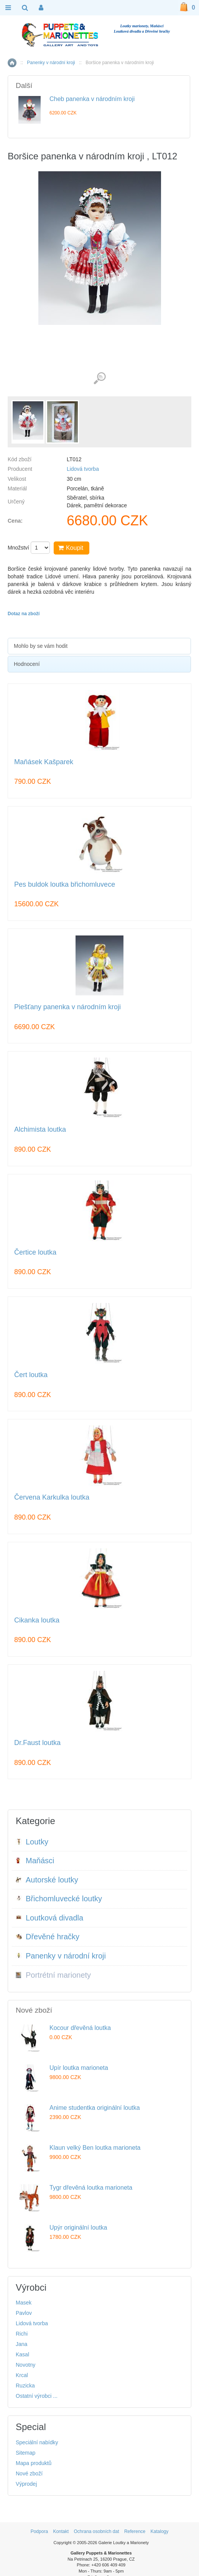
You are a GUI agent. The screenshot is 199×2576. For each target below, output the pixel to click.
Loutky (32, 1842)
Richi (22, 2334)
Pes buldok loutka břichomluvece (64, 884)
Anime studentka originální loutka (94, 2107)
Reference (134, 2531)
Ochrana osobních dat (96, 2531)
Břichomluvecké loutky (59, 1898)
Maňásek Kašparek (43, 762)
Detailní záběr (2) (99, 378)
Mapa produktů (33, 2463)
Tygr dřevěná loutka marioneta (90, 2187)
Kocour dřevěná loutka (80, 2028)
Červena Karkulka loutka (51, 1497)
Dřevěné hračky (47, 1936)
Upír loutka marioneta (78, 2067)
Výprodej (26, 2484)
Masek (23, 2303)
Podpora (39, 2531)
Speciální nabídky (37, 2442)
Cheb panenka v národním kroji (92, 99)
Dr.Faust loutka (37, 1743)
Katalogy (160, 2531)
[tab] (99, 646)
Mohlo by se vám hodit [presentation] (40, 646)
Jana (21, 2344)
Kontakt (61, 2531)
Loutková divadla (49, 1918)
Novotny (25, 2365)
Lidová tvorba (83, 469)
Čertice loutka (35, 1252)
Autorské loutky (47, 1880)
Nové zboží (29, 2473)
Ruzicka (25, 2385)
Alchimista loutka (40, 1129)
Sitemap (25, 2453)
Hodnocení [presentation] (27, 664)
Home (12, 62)
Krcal (22, 2375)
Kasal (22, 2354)
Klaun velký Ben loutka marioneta (94, 2147)
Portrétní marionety (53, 1975)
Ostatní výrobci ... (37, 2396)
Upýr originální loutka (78, 2227)
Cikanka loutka (36, 1620)
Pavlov (24, 2313)
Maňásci (35, 1860)
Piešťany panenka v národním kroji (67, 1007)
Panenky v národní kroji (51, 62)
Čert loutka (31, 1375)
